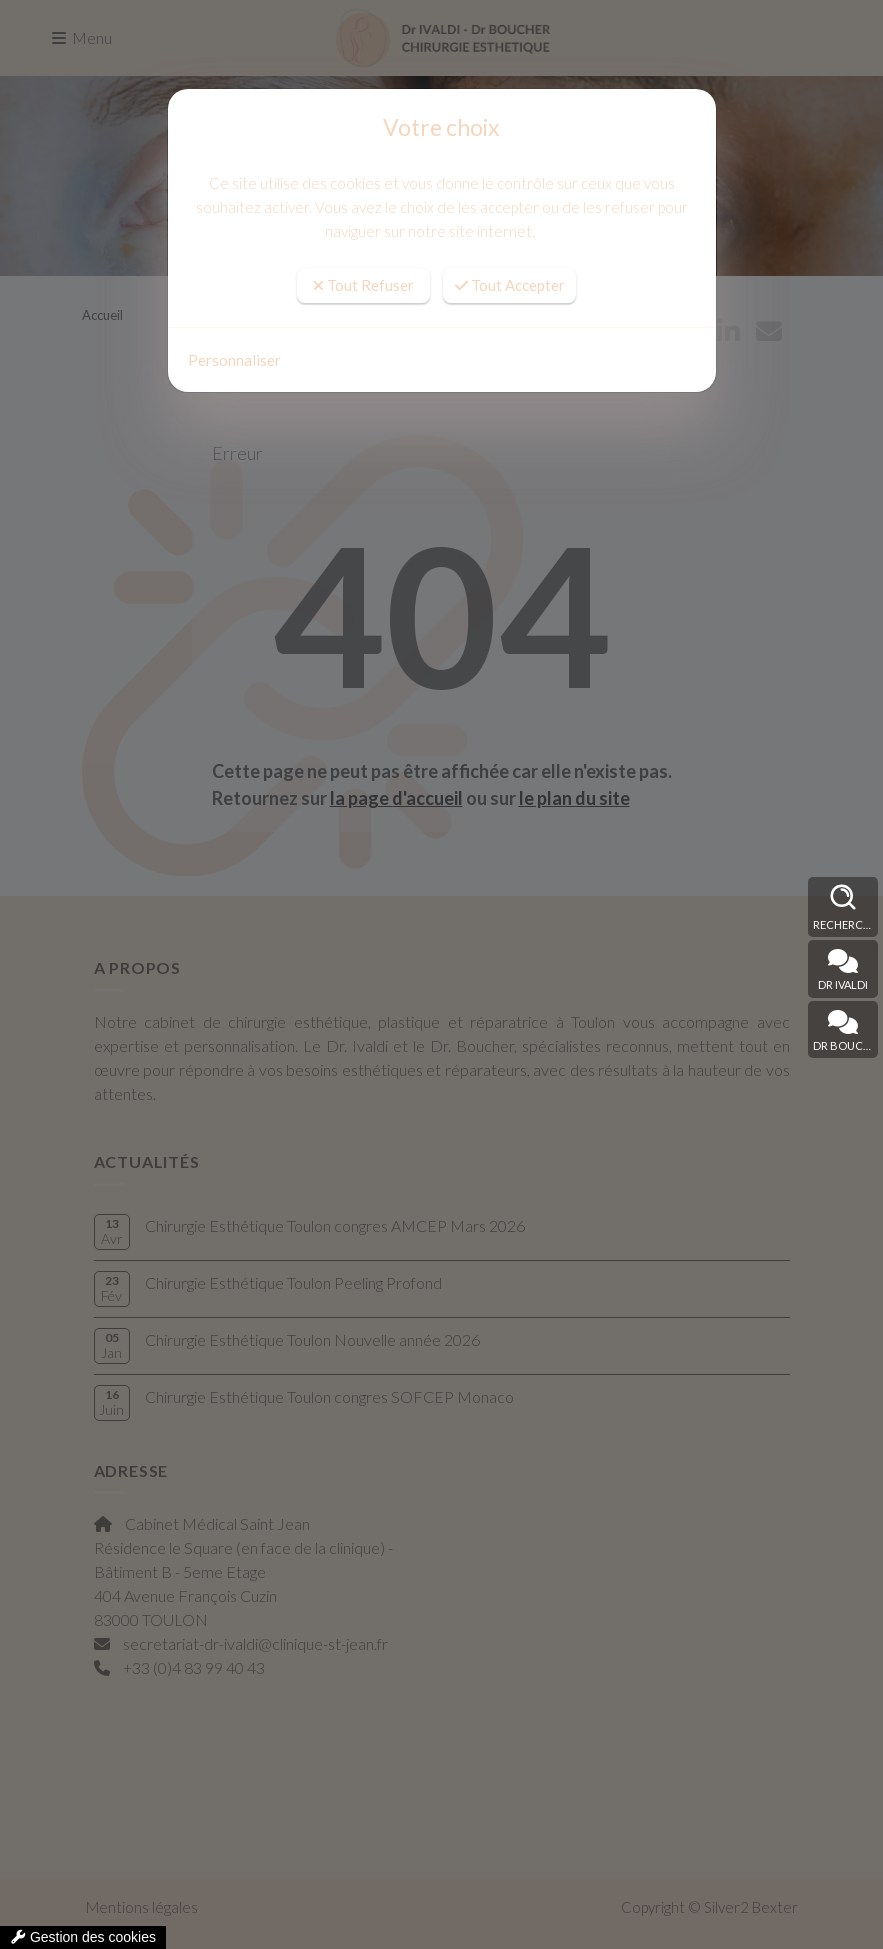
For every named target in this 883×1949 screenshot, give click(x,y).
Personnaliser (234, 360)
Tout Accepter (510, 285)
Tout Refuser (363, 285)
